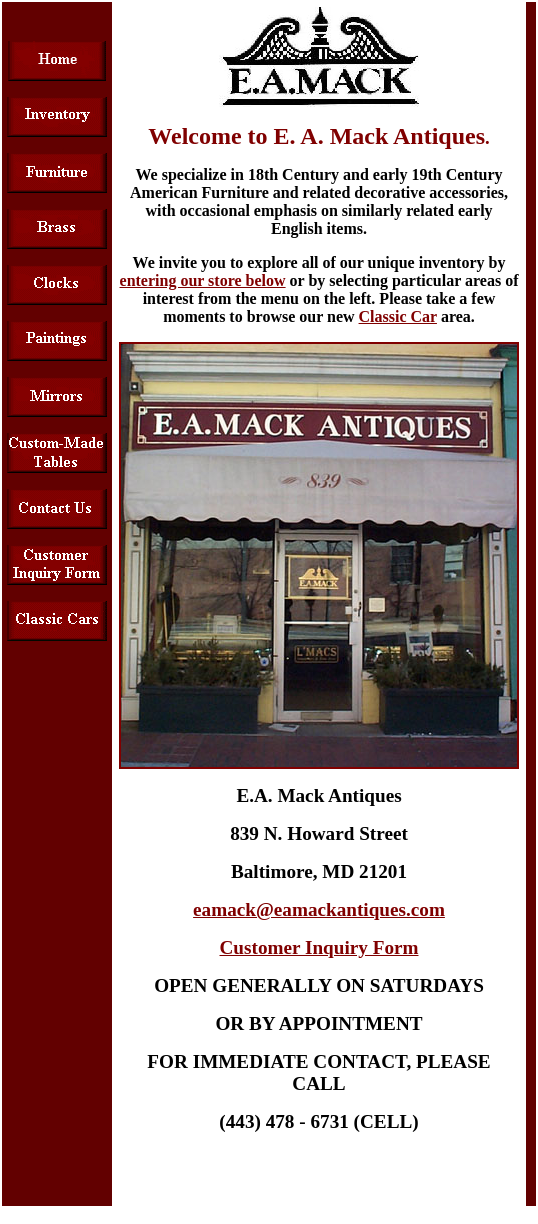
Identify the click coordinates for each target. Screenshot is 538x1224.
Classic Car (398, 316)
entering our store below (203, 280)
